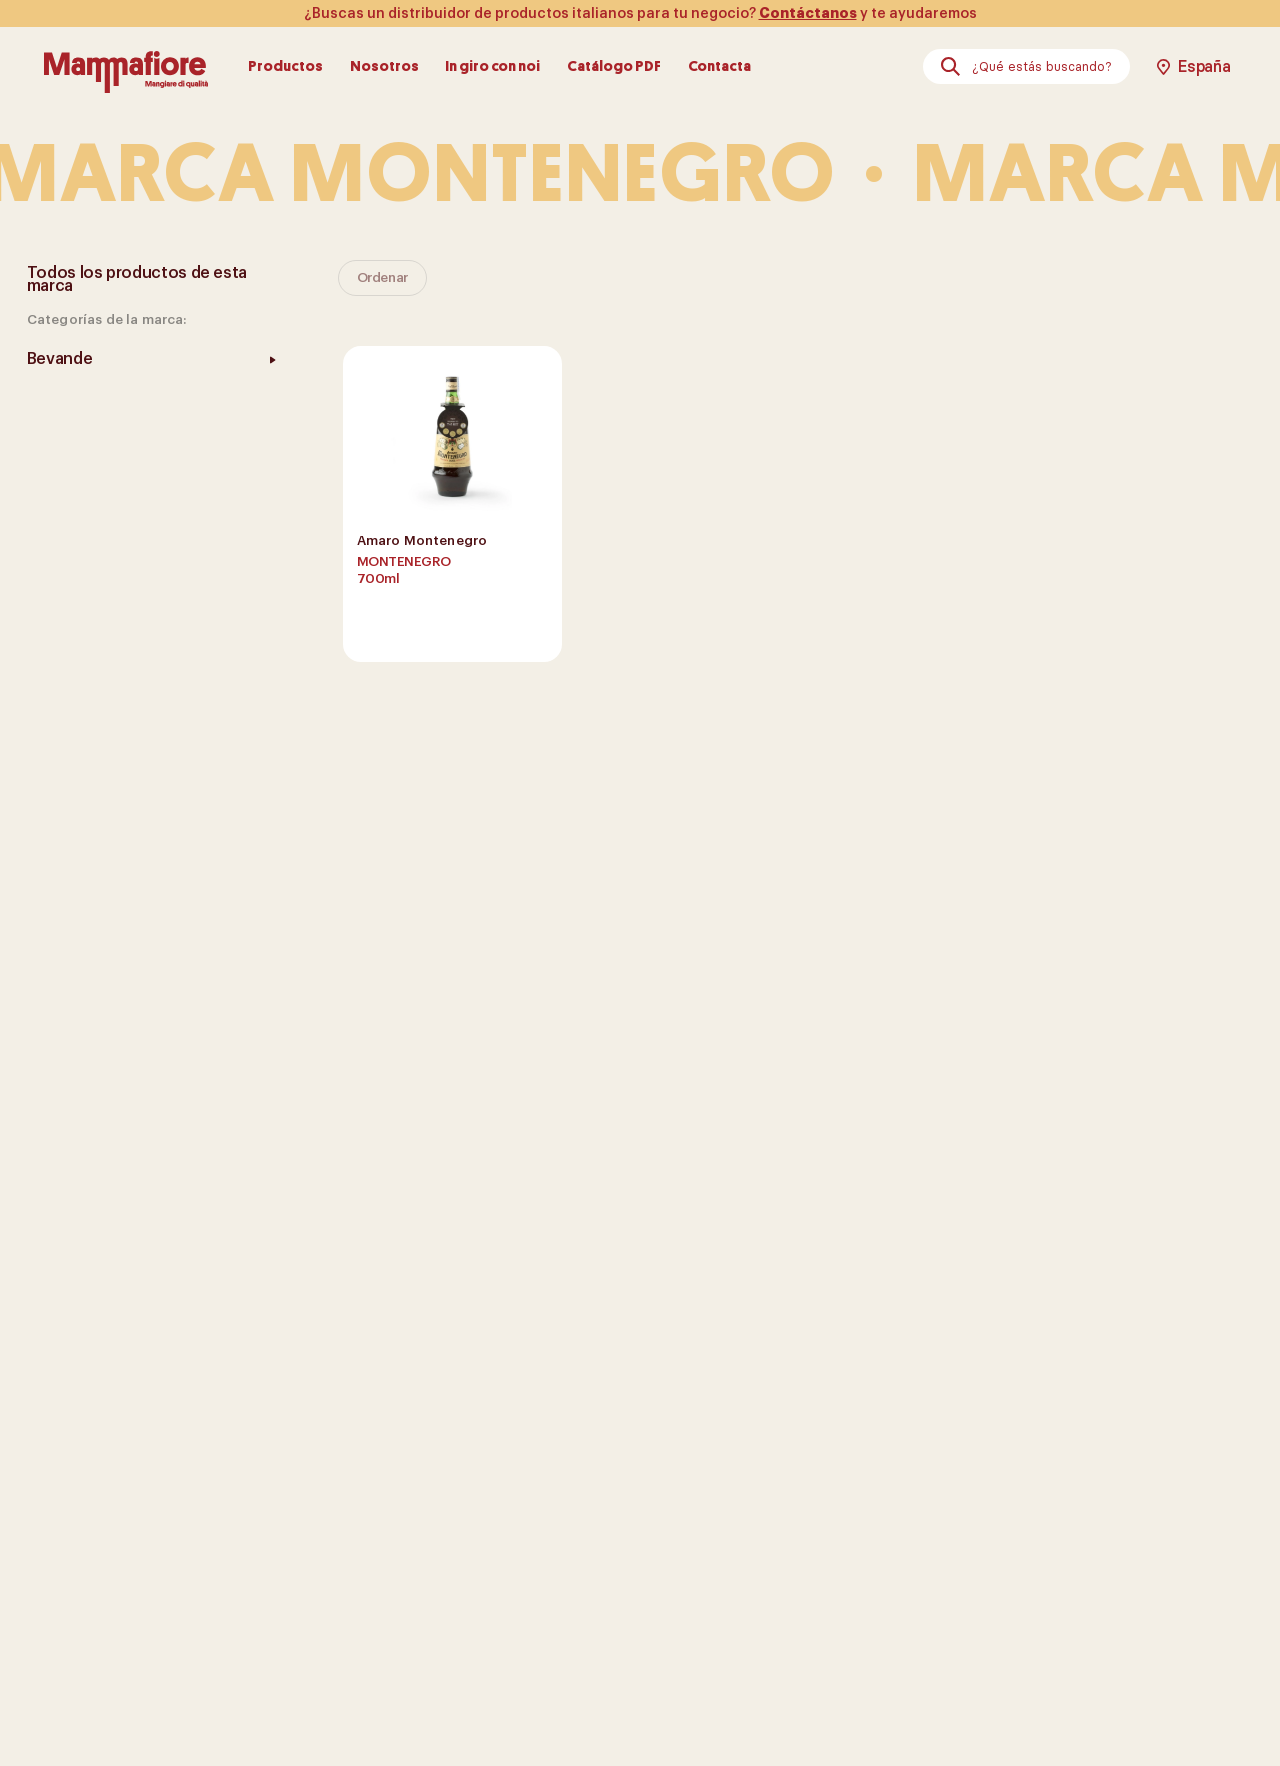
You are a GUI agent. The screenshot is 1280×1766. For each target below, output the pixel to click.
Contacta (719, 66)
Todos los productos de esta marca (137, 279)
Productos (285, 66)
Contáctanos (808, 13)
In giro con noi (492, 66)
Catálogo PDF (614, 66)
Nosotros (384, 66)
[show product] (452, 504)
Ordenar (382, 277)
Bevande (59, 359)
